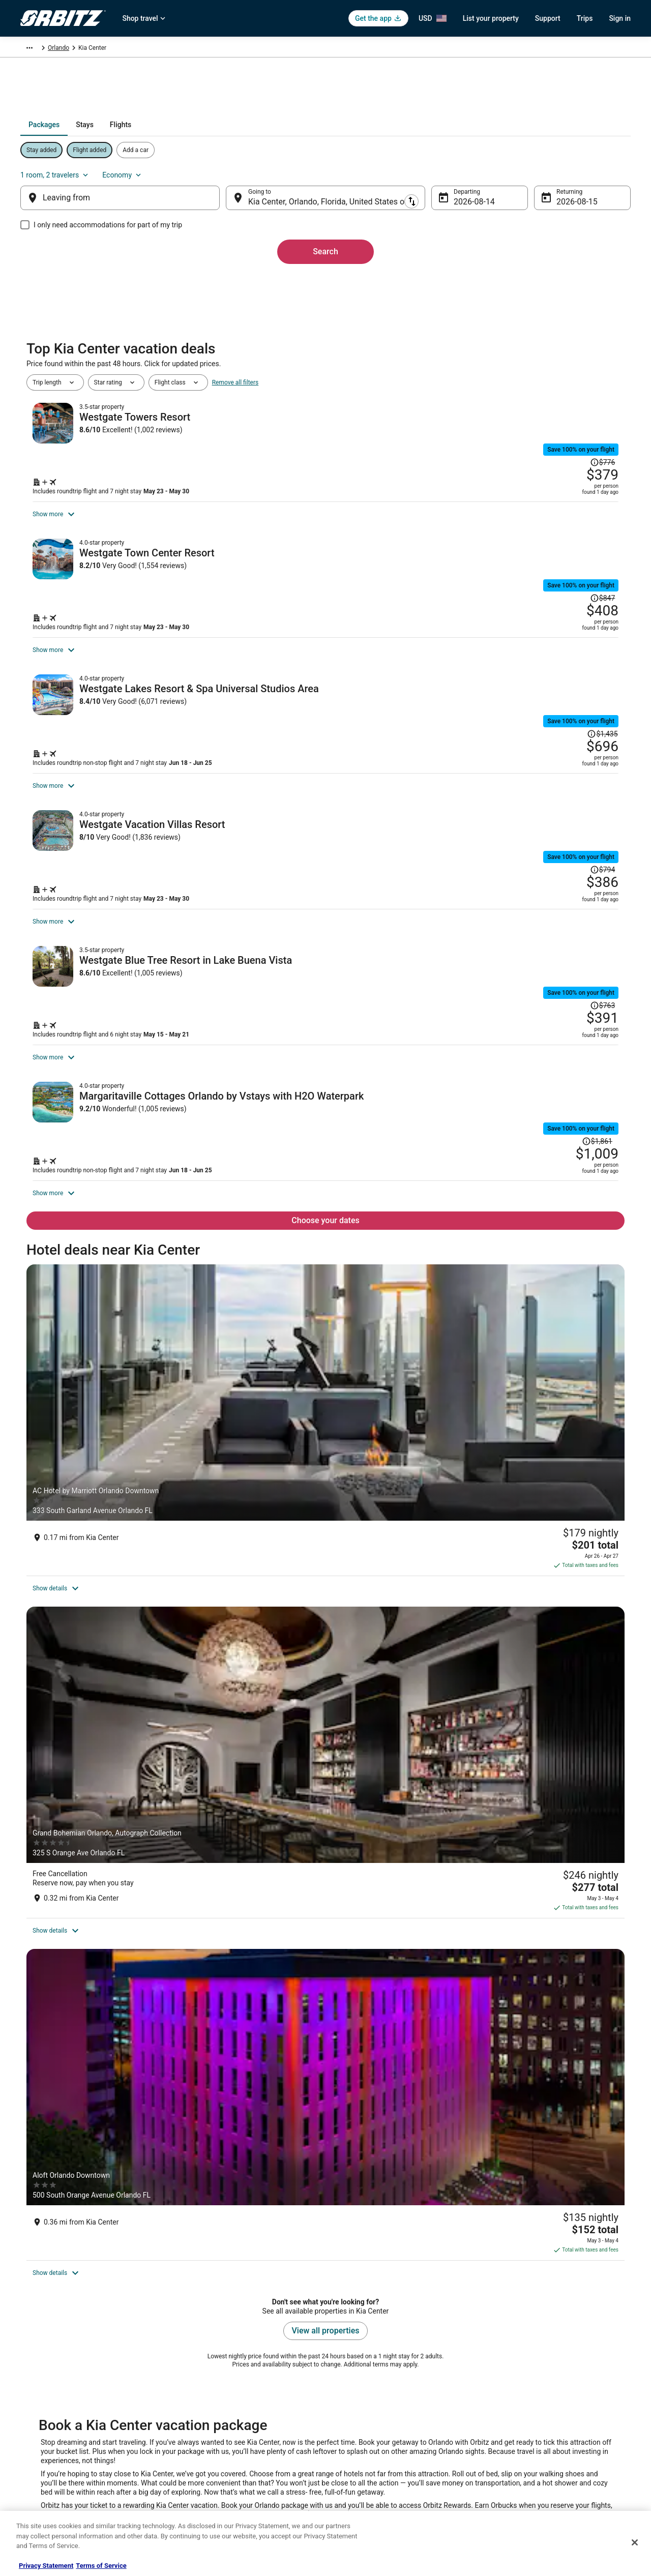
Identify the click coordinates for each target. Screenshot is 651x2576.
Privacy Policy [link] (354, 2359)
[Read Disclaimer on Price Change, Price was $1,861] (597, 1336)
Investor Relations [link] (44, 2440)
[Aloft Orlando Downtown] (527, 1645)
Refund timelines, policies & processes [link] (545, 2408)
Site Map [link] (32, 2457)
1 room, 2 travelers (518, 172)
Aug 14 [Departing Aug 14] (458, 206)
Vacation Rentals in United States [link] (223, 2375)
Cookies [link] (347, 2375)
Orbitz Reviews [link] (198, 2440)
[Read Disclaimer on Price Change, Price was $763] (565, 1159)
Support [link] (504, 2359)
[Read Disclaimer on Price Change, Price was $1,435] (563, 797)
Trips (585, 18)
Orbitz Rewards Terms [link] (366, 2424)
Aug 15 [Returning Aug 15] (553, 206)
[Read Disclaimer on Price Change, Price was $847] (565, 616)
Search (325, 255)
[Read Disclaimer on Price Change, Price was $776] (565, 435)
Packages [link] (73, 49)
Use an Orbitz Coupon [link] (522, 2424)
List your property (491, 18)
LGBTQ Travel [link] (196, 2473)
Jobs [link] (27, 2375)
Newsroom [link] (35, 2424)
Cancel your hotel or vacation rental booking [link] (552, 2375)
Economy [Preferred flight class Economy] (586, 172)
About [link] (28, 2359)
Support (547, 18)
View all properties (326, 1815)
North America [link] (115, 49)
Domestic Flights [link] (201, 2408)
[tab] (289, 144)
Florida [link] (230, 49)
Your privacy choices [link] (364, 2440)
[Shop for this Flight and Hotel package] (472, 494)
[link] (181, 2135)
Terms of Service (101, 2565)
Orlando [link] (259, 49)
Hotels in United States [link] (209, 2359)
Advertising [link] (35, 2489)
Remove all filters (235, 393)
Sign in (620, 18)
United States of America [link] (178, 49)
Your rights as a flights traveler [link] (534, 2440)
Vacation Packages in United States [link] (226, 2424)
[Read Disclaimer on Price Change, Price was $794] (565, 978)
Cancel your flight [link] (517, 2391)
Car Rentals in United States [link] (215, 2391)
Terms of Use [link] (354, 2391)
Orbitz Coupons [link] (199, 2457)
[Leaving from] (136, 202)
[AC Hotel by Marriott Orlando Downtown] (124, 1645)
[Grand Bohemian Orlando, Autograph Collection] (325, 1645)
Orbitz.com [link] (35, 49)
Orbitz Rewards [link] (41, 2473)
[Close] (635, 2542)
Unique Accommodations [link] (212, 2489)
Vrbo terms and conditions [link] (371, 2408)
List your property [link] (44, 2391)
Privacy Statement (46, 2565)
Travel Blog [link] (193, 2505)
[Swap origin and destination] (233, 202)
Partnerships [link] (37, 2408)
